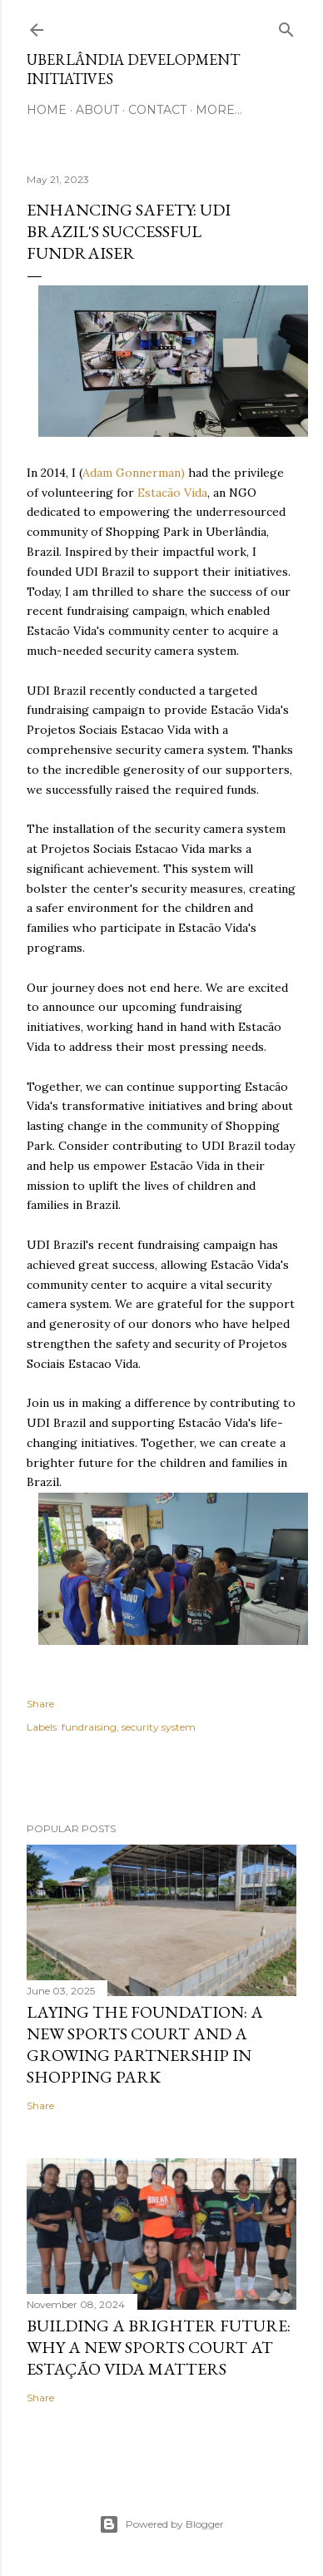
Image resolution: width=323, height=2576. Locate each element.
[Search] (286, 26)
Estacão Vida (172, 492)
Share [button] (40, 1703)
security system (159, 1727)
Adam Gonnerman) (133, 472)
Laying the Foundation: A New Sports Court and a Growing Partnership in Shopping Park (145, 2044)
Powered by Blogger (161, 2524)
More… (219, 109)
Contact (157, 109)
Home (47, 109)
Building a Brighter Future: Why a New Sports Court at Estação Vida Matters (159, 2347)
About (97, 109)
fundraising (89, 1727)
